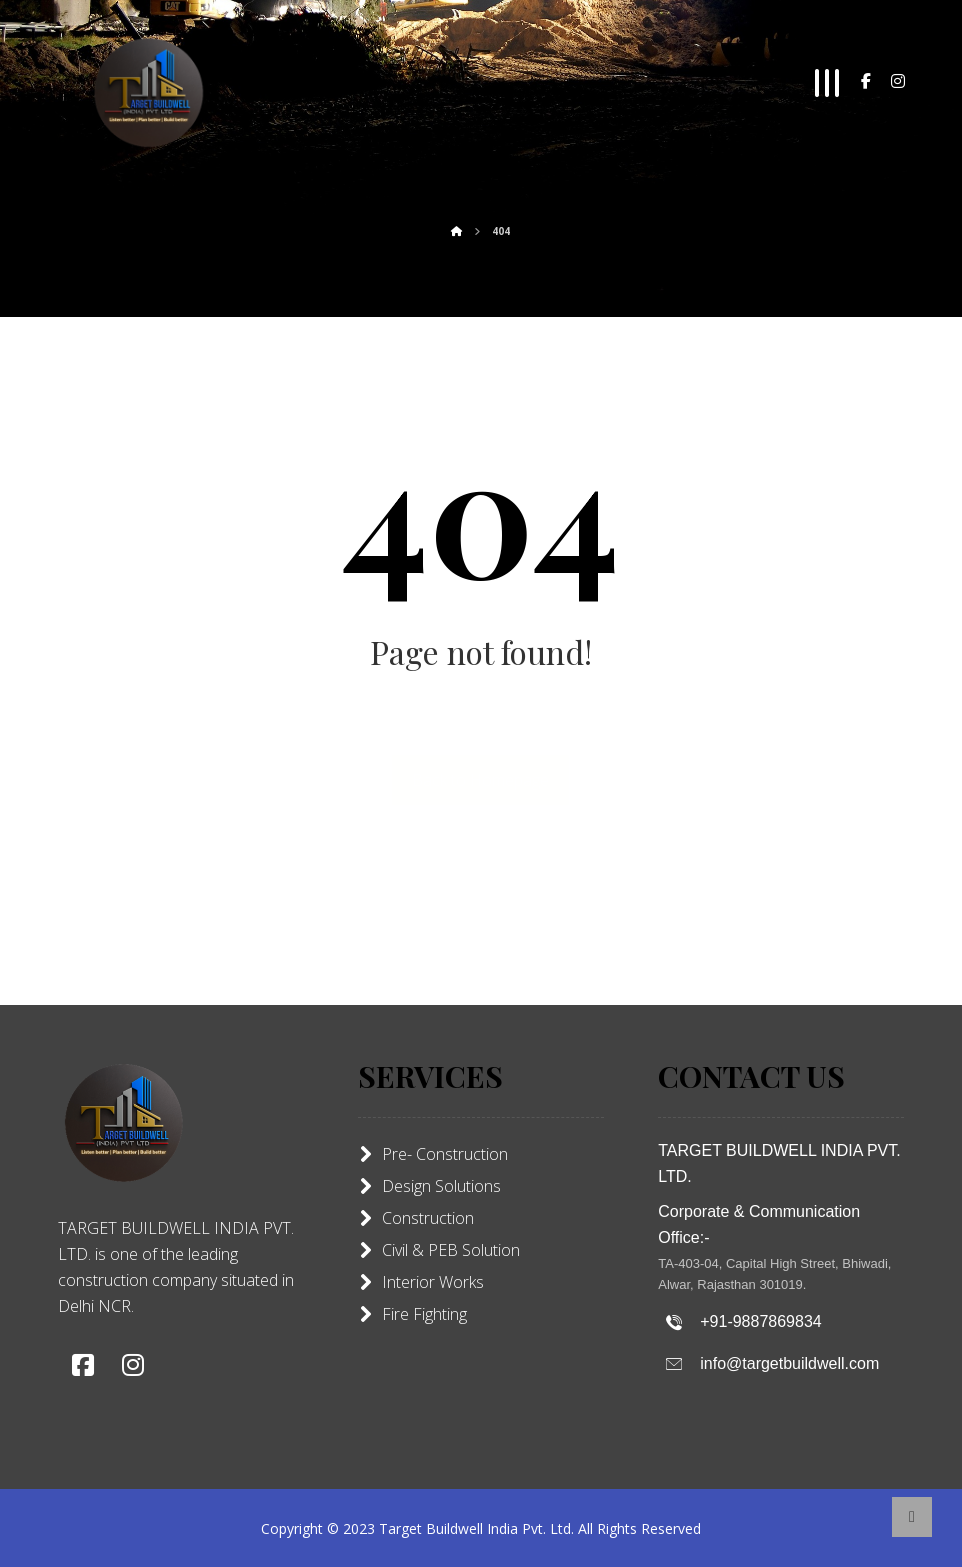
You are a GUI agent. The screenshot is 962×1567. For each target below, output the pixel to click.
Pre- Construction (433, 1154)
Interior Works (421, 1282)
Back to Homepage (480, 780)
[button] (866, 81)
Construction (416, 1218)
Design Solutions (429, 1186)
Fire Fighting (412, 1314)
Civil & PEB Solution (439, 1250)
